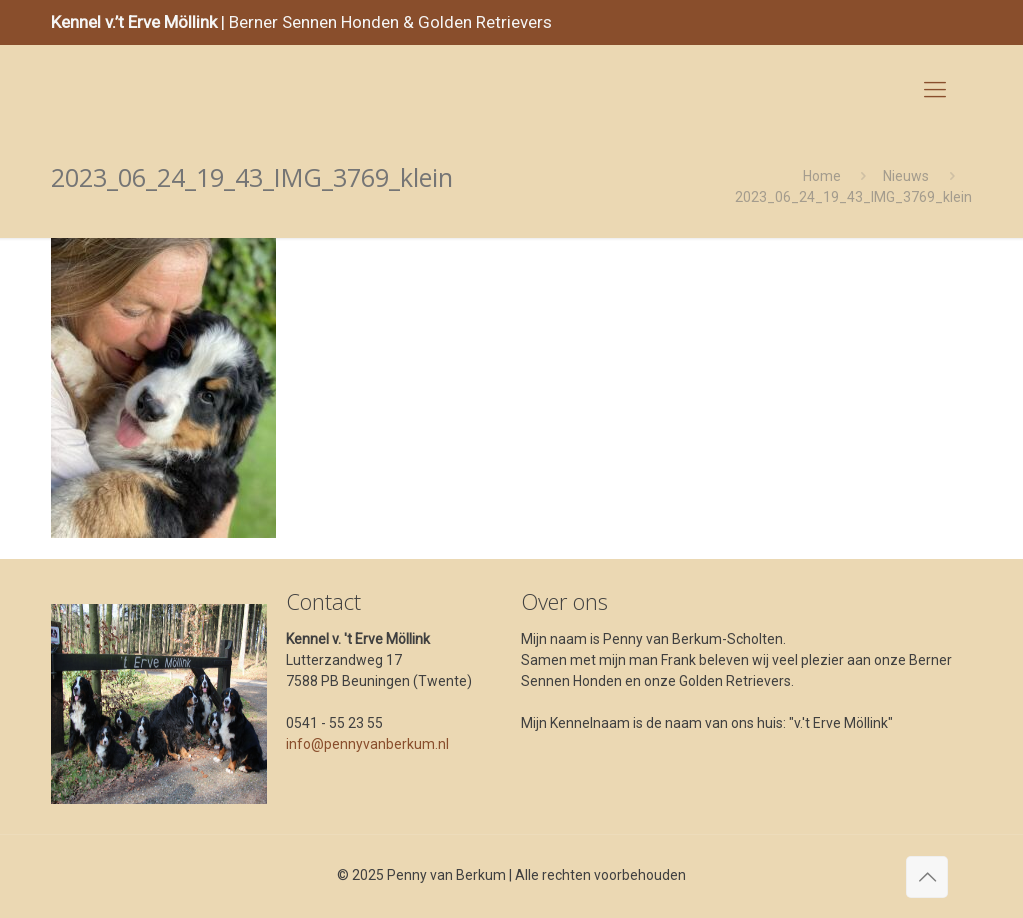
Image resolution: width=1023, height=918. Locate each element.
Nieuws (906, 176)
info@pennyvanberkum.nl (367, 744)
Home (822, 176)
